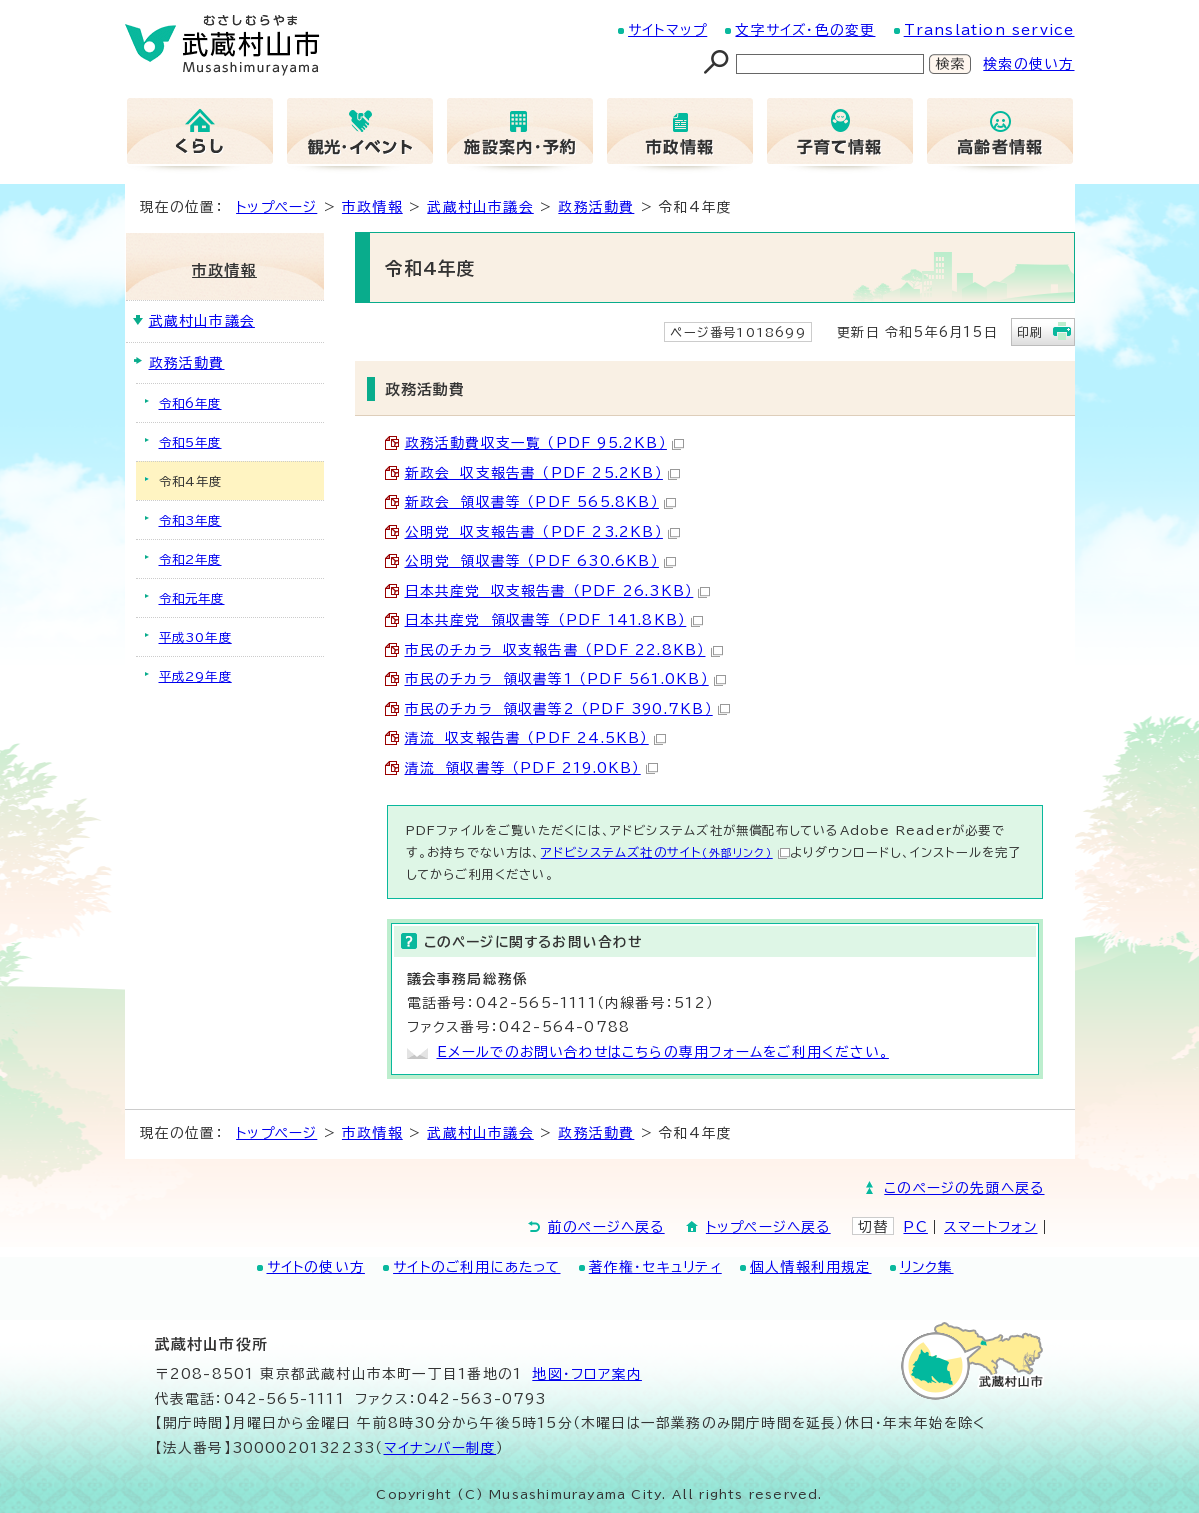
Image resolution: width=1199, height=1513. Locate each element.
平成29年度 (195, 676)
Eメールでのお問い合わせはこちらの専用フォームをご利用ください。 (663, 1052)
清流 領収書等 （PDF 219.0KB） (531, 768)
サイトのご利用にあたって (476, 1267)
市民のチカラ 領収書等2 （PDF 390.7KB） (567, 709)
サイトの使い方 (316, 1267)
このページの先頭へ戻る (964, 1188)
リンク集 (927, 1267)
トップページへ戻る (768, 1227)
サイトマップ (667, 30)
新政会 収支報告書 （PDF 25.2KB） (542, 473)
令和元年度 (192, 598)
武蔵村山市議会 (480, 207)
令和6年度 (190, 403)
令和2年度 (190, 559)
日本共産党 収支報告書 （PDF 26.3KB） (558, 591)
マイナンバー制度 (440, 1448)
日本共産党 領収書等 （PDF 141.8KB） (554, 620)
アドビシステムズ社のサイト (665, 852)
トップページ (276, 207)
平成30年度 (195, 637)
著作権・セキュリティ (655, 1267)
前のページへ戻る (606, 1227)
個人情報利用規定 (811, 1267)
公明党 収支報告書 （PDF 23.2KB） (542, 532)
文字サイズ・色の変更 (805, 30)
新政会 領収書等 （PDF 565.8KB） (540, 502)
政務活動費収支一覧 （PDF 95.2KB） (544, 443)
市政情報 (372, 207)
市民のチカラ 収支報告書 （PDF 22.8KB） (564, 650)
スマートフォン (990, 1227)
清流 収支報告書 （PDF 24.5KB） (535, 738)
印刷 (1030, 332)
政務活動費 (596, 207)
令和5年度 (190, 442)
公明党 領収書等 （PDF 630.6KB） (540, 561)
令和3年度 (190, 520)
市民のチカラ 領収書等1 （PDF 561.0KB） (565, 679)
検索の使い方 (1028, 64)
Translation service (989, 30)
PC (915, 1227)
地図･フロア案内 (587, 1374)
